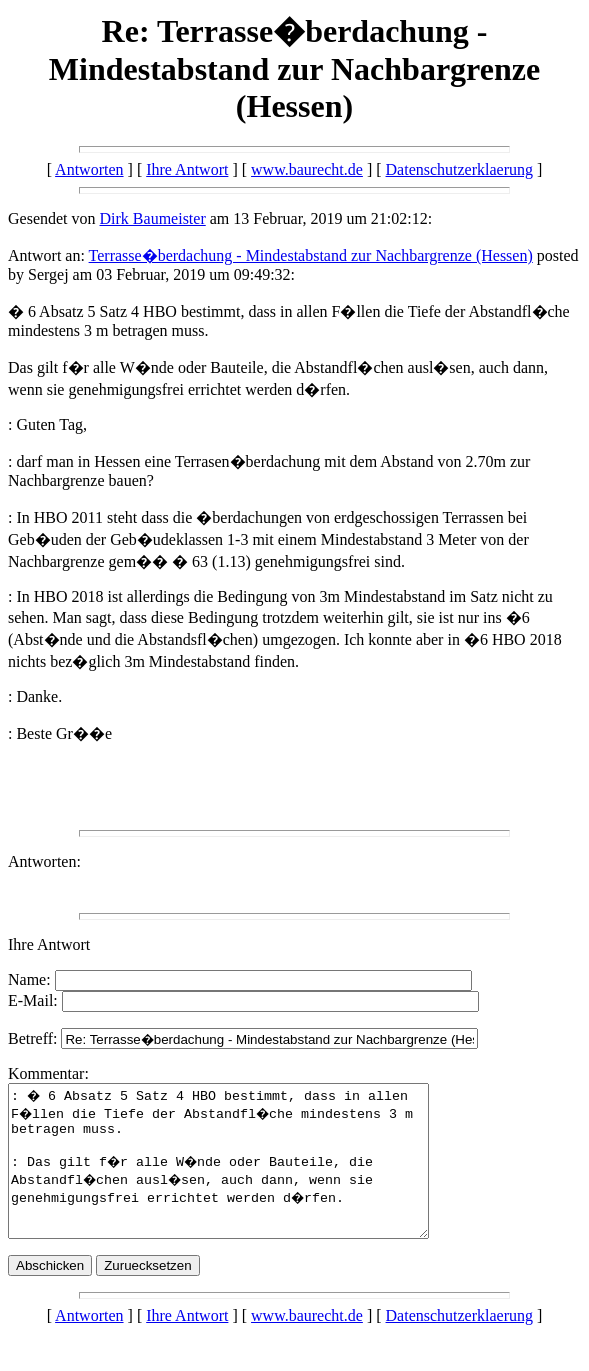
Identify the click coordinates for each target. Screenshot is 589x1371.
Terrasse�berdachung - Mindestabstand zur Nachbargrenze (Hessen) (311, 255)
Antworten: (44, 861)
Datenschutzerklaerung (459, 169)
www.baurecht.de (307, 169)
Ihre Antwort (187, 169)
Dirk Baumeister (153, 218)
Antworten (89, 169)
